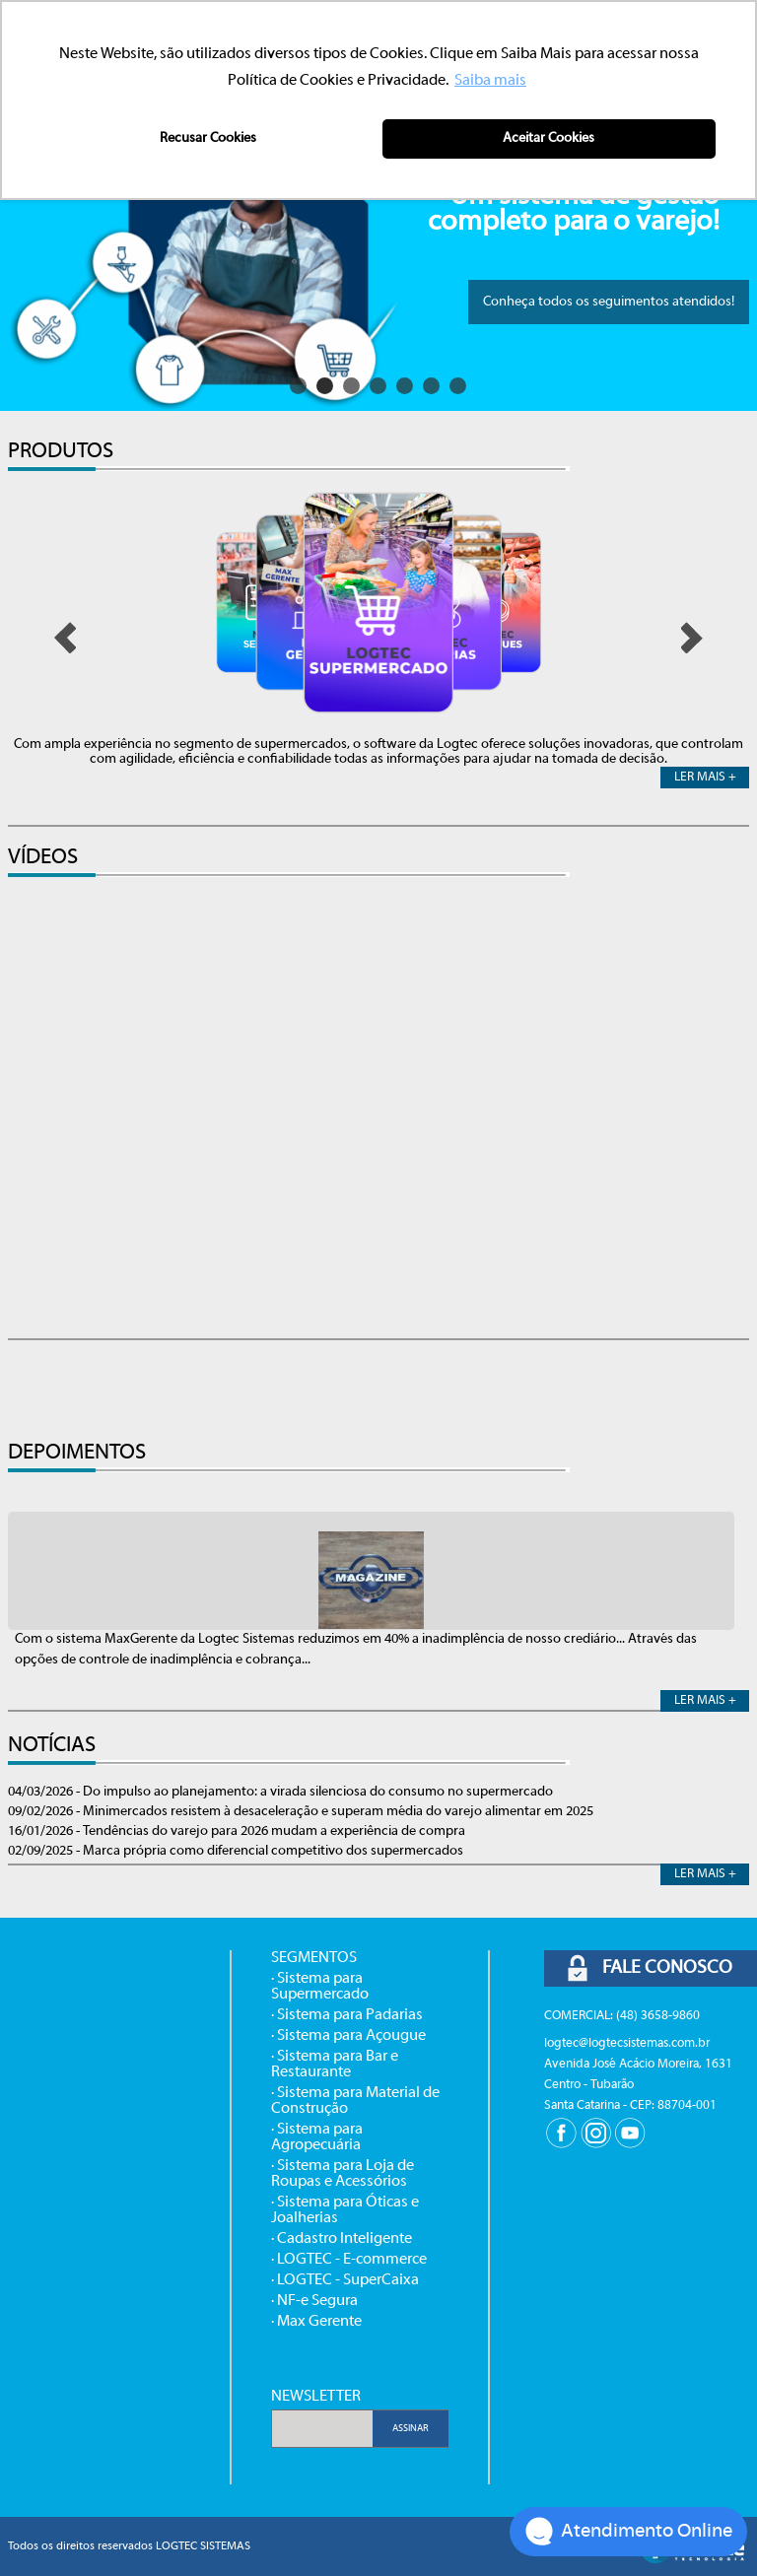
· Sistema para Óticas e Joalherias (345, 2210)
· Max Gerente (316, 2322)
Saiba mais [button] (490, 81)
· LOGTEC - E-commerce (349, 2260)
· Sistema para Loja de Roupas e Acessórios (342, 2174)
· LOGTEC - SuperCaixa (345, 2280)
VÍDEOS (43, 858)
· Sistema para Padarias (347, 2015)
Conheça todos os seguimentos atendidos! (608, 302)
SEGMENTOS (314, 1958)
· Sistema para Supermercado (320, 1986)
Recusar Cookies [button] (208, 138)
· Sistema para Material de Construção (355, 2101)
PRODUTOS (60, 452)
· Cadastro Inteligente (341, 2239)
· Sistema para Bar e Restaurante (334, 2064)
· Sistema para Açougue (348, 2036)
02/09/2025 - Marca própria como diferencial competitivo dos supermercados (235, 1851)
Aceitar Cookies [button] (548, 138)
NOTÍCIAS (52, 1745)
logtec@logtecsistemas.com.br (627, 2044)
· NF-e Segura (314, 2301)
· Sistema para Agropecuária (317, 2137)
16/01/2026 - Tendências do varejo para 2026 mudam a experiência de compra (236, 1831)
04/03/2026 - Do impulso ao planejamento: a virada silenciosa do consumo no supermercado (280, 1792)
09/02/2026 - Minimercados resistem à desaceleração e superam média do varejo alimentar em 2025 (300, 1811)
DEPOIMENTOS (77, 1453)
